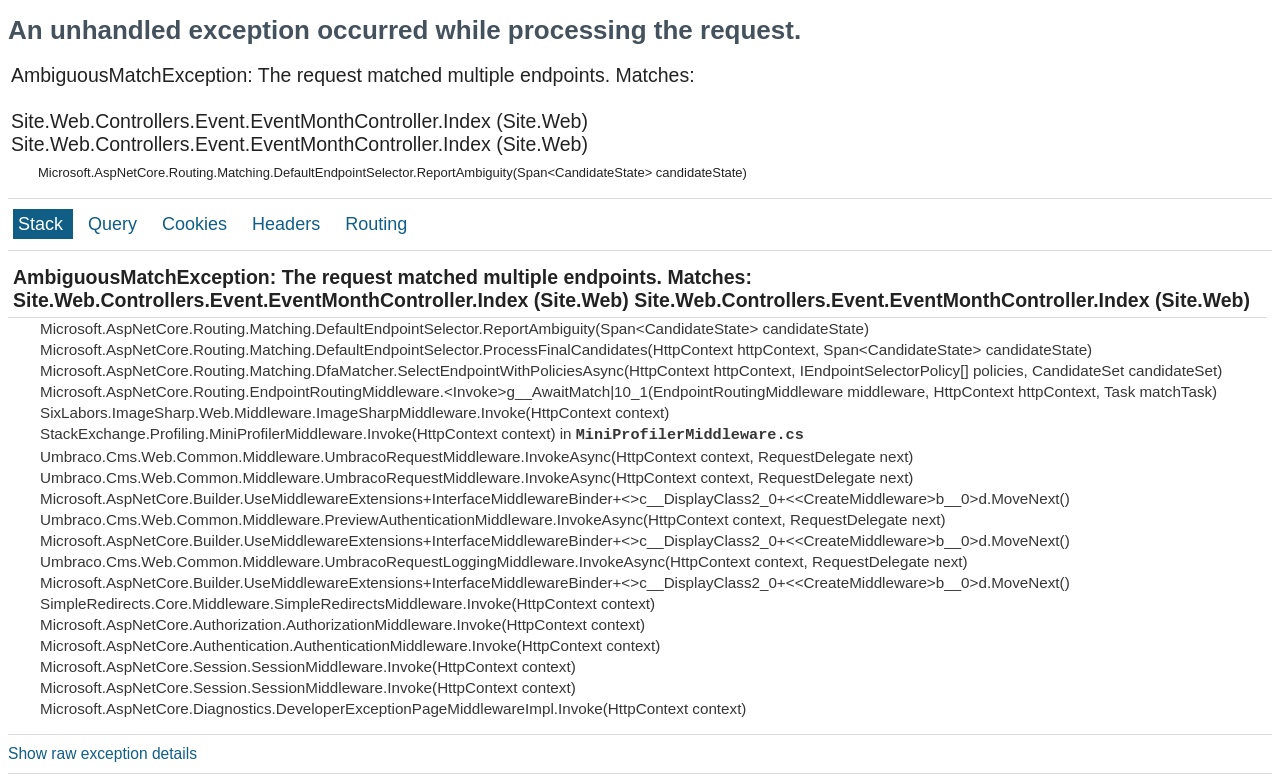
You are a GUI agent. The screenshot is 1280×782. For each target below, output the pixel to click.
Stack (43, 224)
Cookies (197, 224)
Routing (376, 224)
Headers (288, 224)
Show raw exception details (102, 753)
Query (115, 224)
